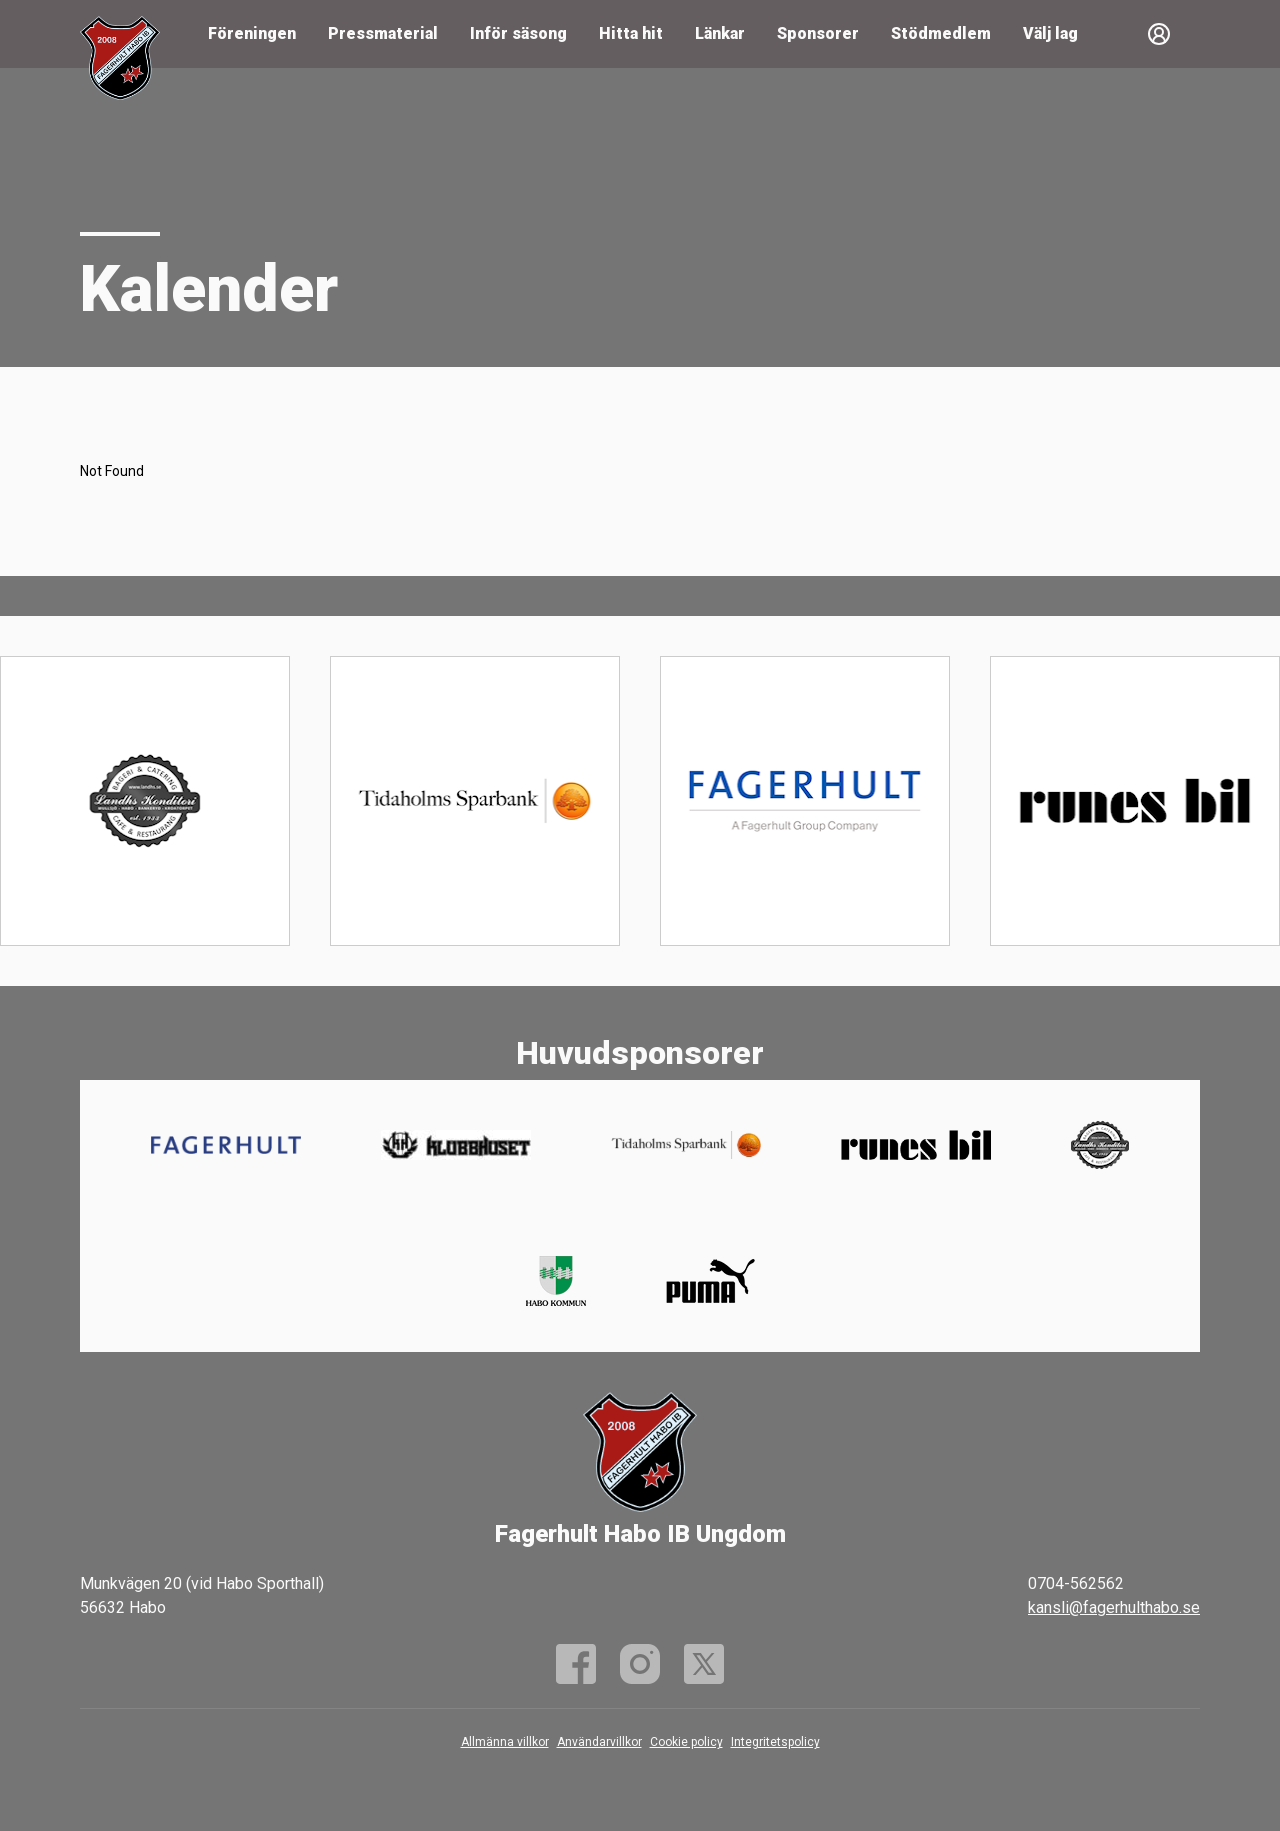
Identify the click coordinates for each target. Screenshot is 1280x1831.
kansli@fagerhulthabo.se (1114, 1607)
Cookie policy (686, 1742)
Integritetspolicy (775, 1742)
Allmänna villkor (505, 1742)
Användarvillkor (599, 1742)
